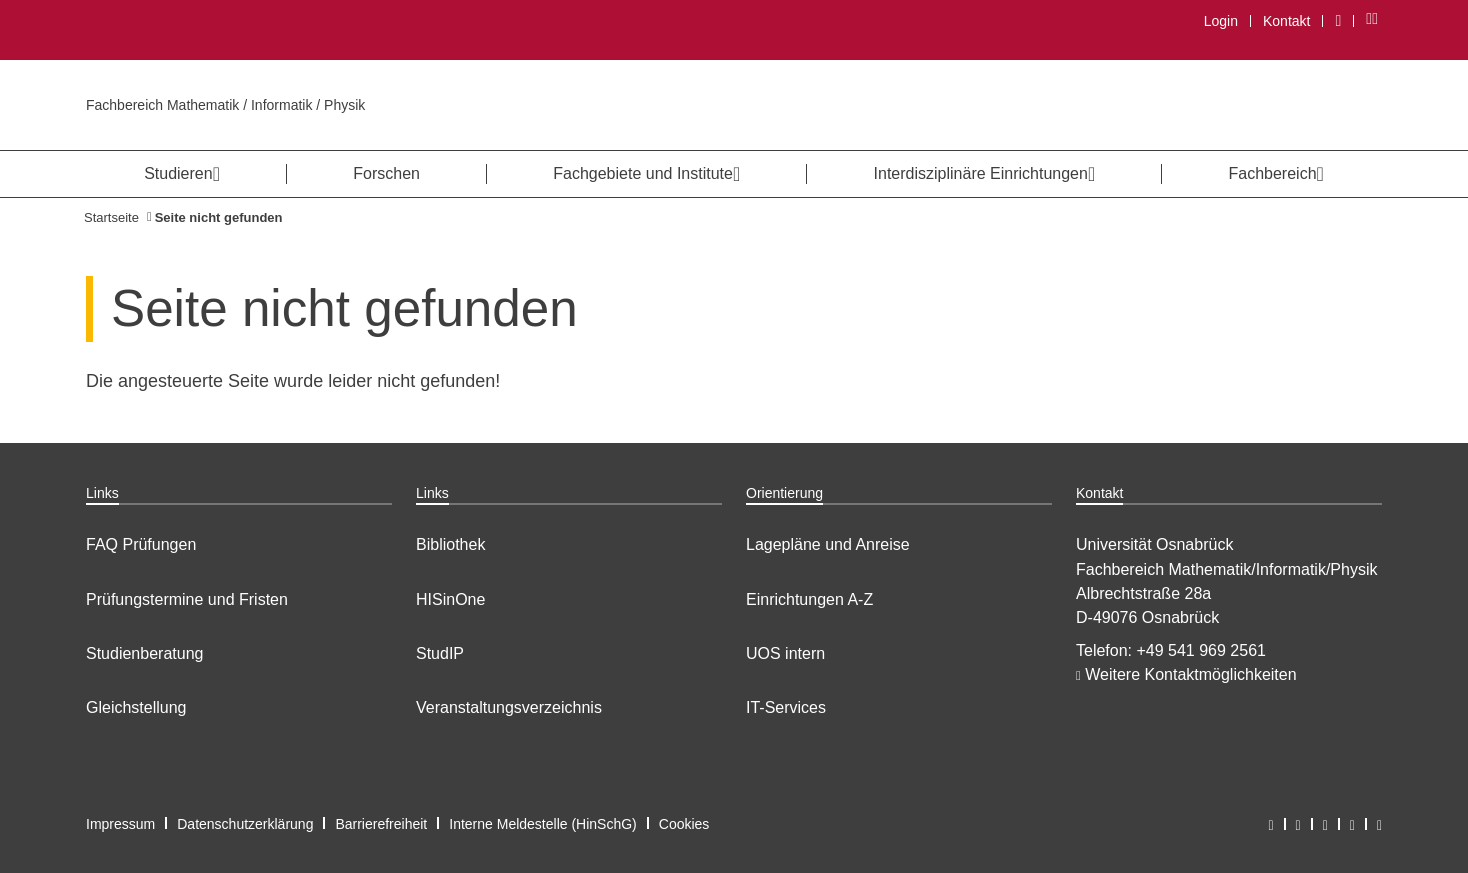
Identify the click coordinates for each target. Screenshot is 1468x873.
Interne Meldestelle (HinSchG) (543, 824)
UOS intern (785, 653)
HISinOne (450, 599)
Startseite (111, 217)
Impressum (120, 824)
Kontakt (1286, 21)
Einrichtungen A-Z (809, 599)
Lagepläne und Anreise (828, 544)
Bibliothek (450, 544)
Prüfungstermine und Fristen (187, 599)
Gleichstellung (136, 707)
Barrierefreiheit (381, 824)
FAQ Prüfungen (141, 544)
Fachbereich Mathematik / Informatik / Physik (225, 105)
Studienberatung (144, 653)
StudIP (440, 653)
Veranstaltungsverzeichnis (509, 707)
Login (1221, 21)
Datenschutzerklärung (245, 824)
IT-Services (786, 707)
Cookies (684, 824)
